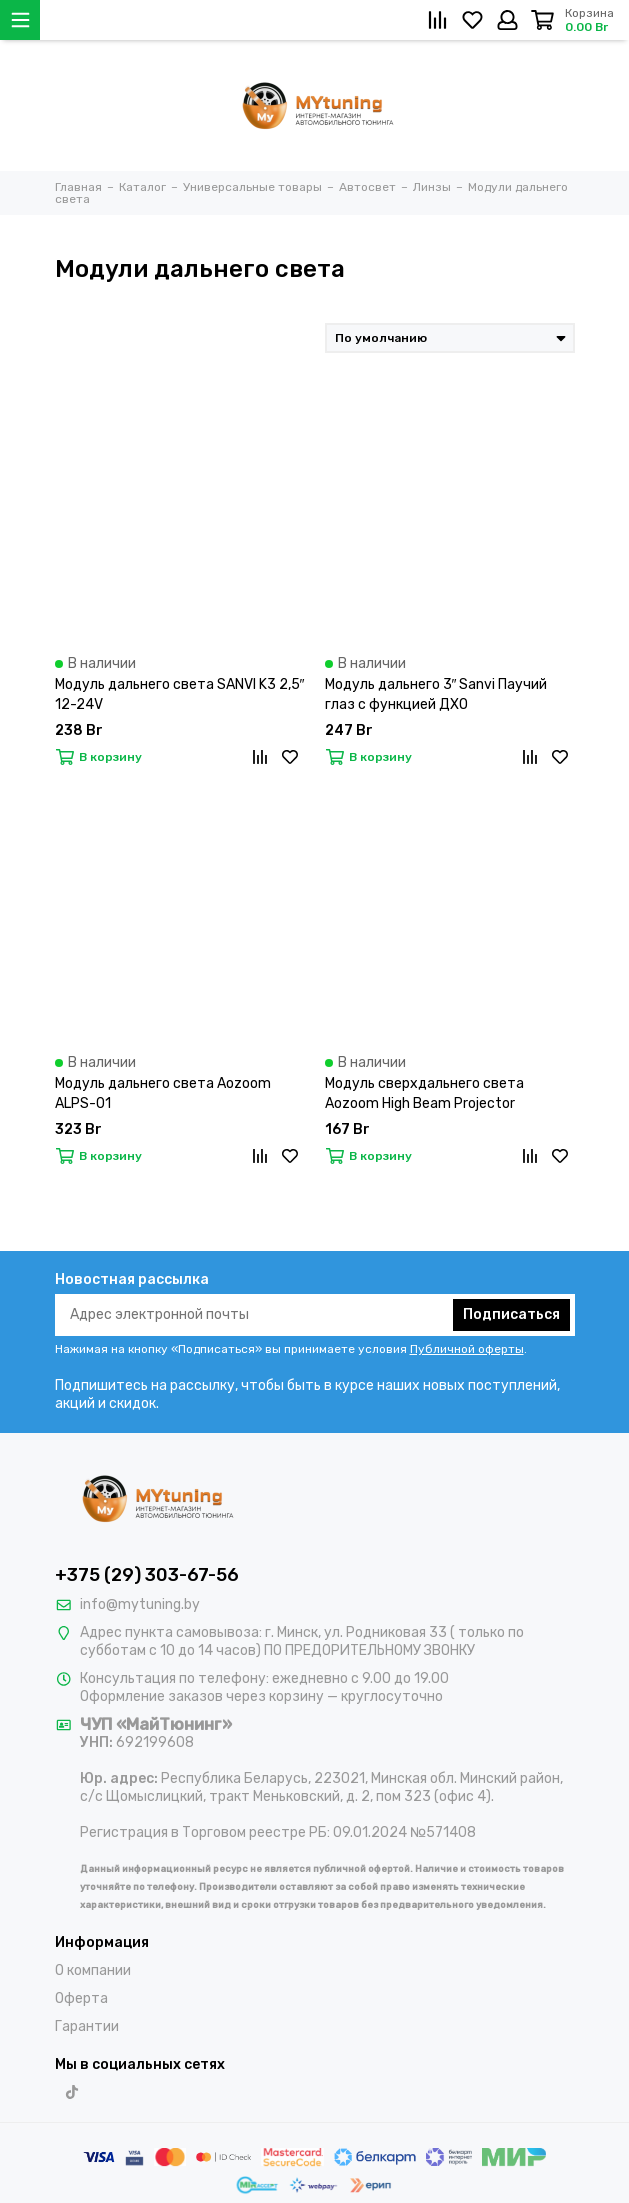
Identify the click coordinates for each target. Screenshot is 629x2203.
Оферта (81, 1998)
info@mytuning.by (140, 1604)
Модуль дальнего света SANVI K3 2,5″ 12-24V (180, 694)
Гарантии (87, 2026)
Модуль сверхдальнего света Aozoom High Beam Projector (424, 1093)
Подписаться (511, 1314)
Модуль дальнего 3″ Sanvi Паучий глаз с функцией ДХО (436, 694)
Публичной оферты (467, 1349)
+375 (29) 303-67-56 (147, 1575)
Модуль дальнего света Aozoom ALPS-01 (163, 1093)
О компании (93, 1970)
